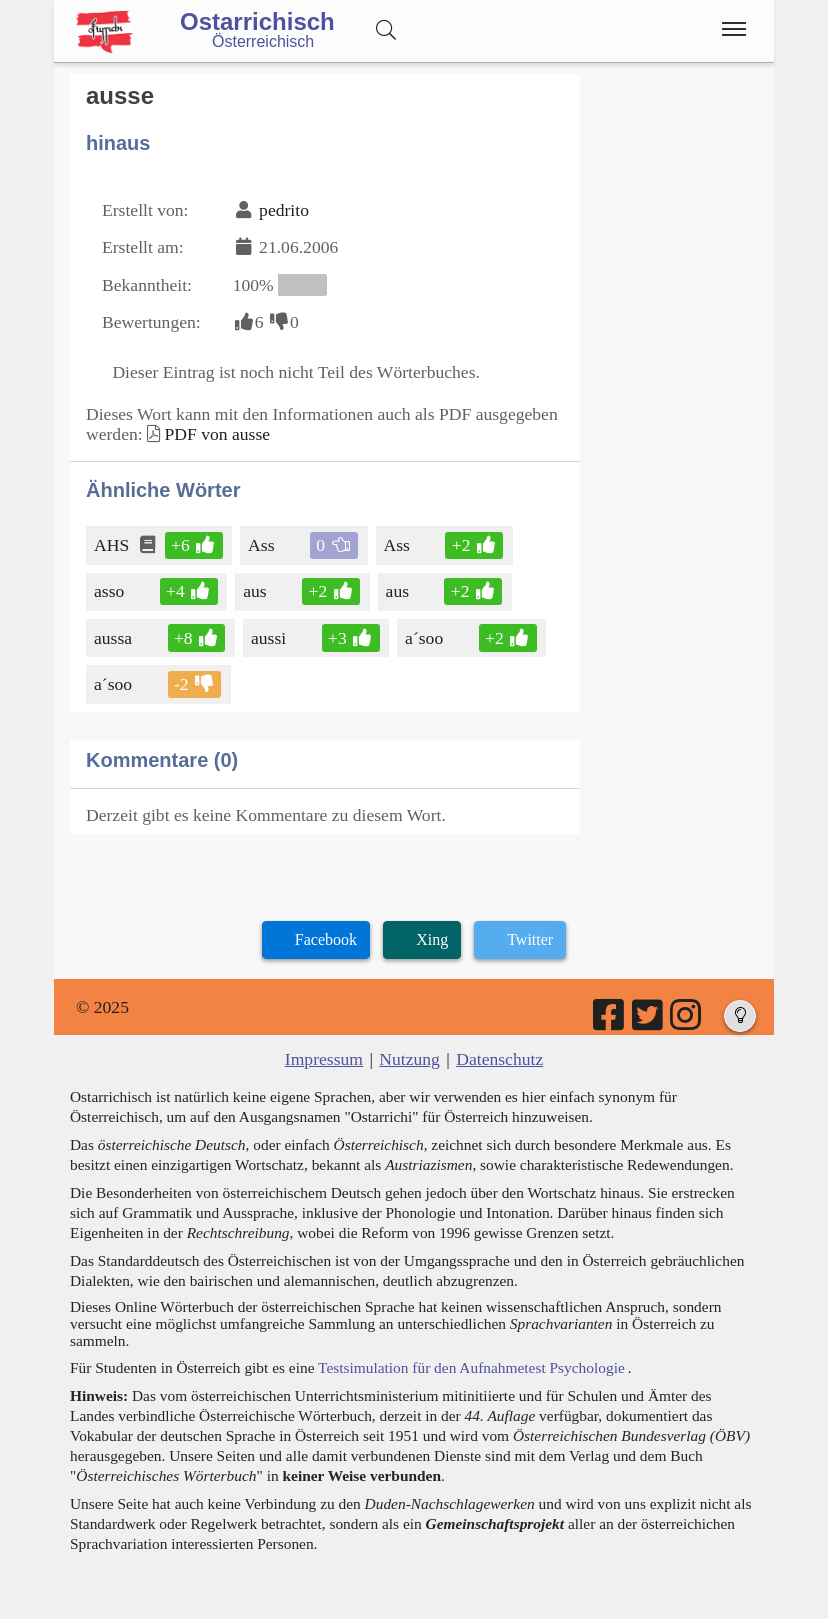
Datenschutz (499, 1059)
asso (110, 591)
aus (256, 591)
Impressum (324, 1059)
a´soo (425, 638)
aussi (270, 638)
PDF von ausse (217, 434)
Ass (262, 545)
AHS (113, 545)
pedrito (284, 210)
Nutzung (409, 1059)
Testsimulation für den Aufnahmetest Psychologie (471, 1367)
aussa (114, 638)
